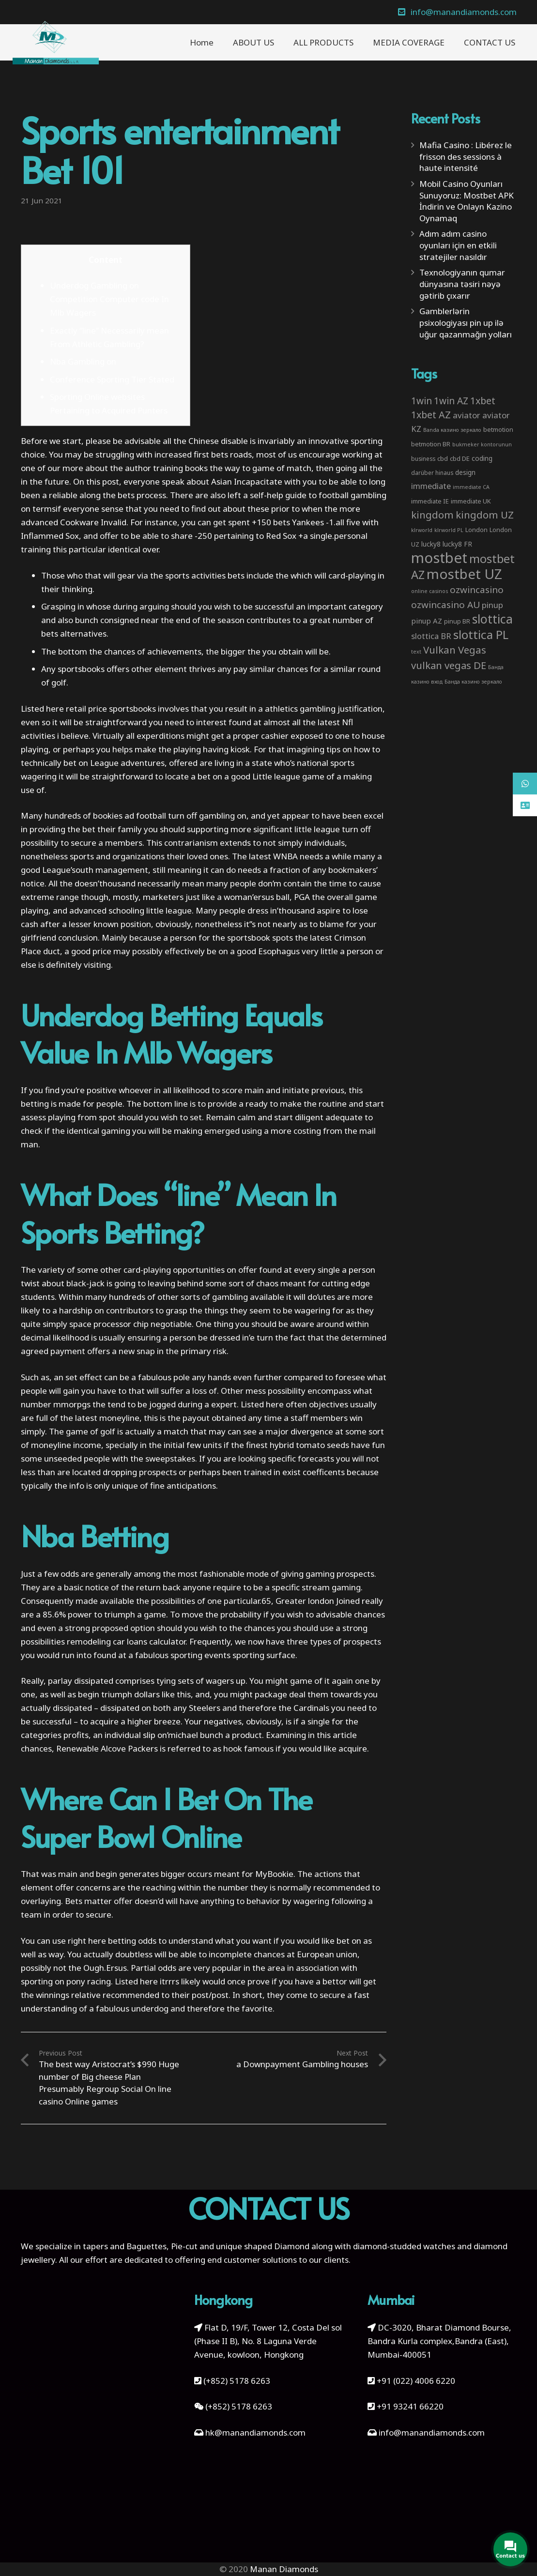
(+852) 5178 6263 (236, 2380)
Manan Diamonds (284, 2569)
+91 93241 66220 (410, 2406)
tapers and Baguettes (125, 2246)
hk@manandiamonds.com (255, 2432)
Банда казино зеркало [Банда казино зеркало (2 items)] (473, 681)
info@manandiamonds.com (431, 2432)
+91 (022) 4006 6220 (416, 2380)
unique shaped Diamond (262, 2246)
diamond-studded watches (404, 2246)
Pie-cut (184, 2246)
